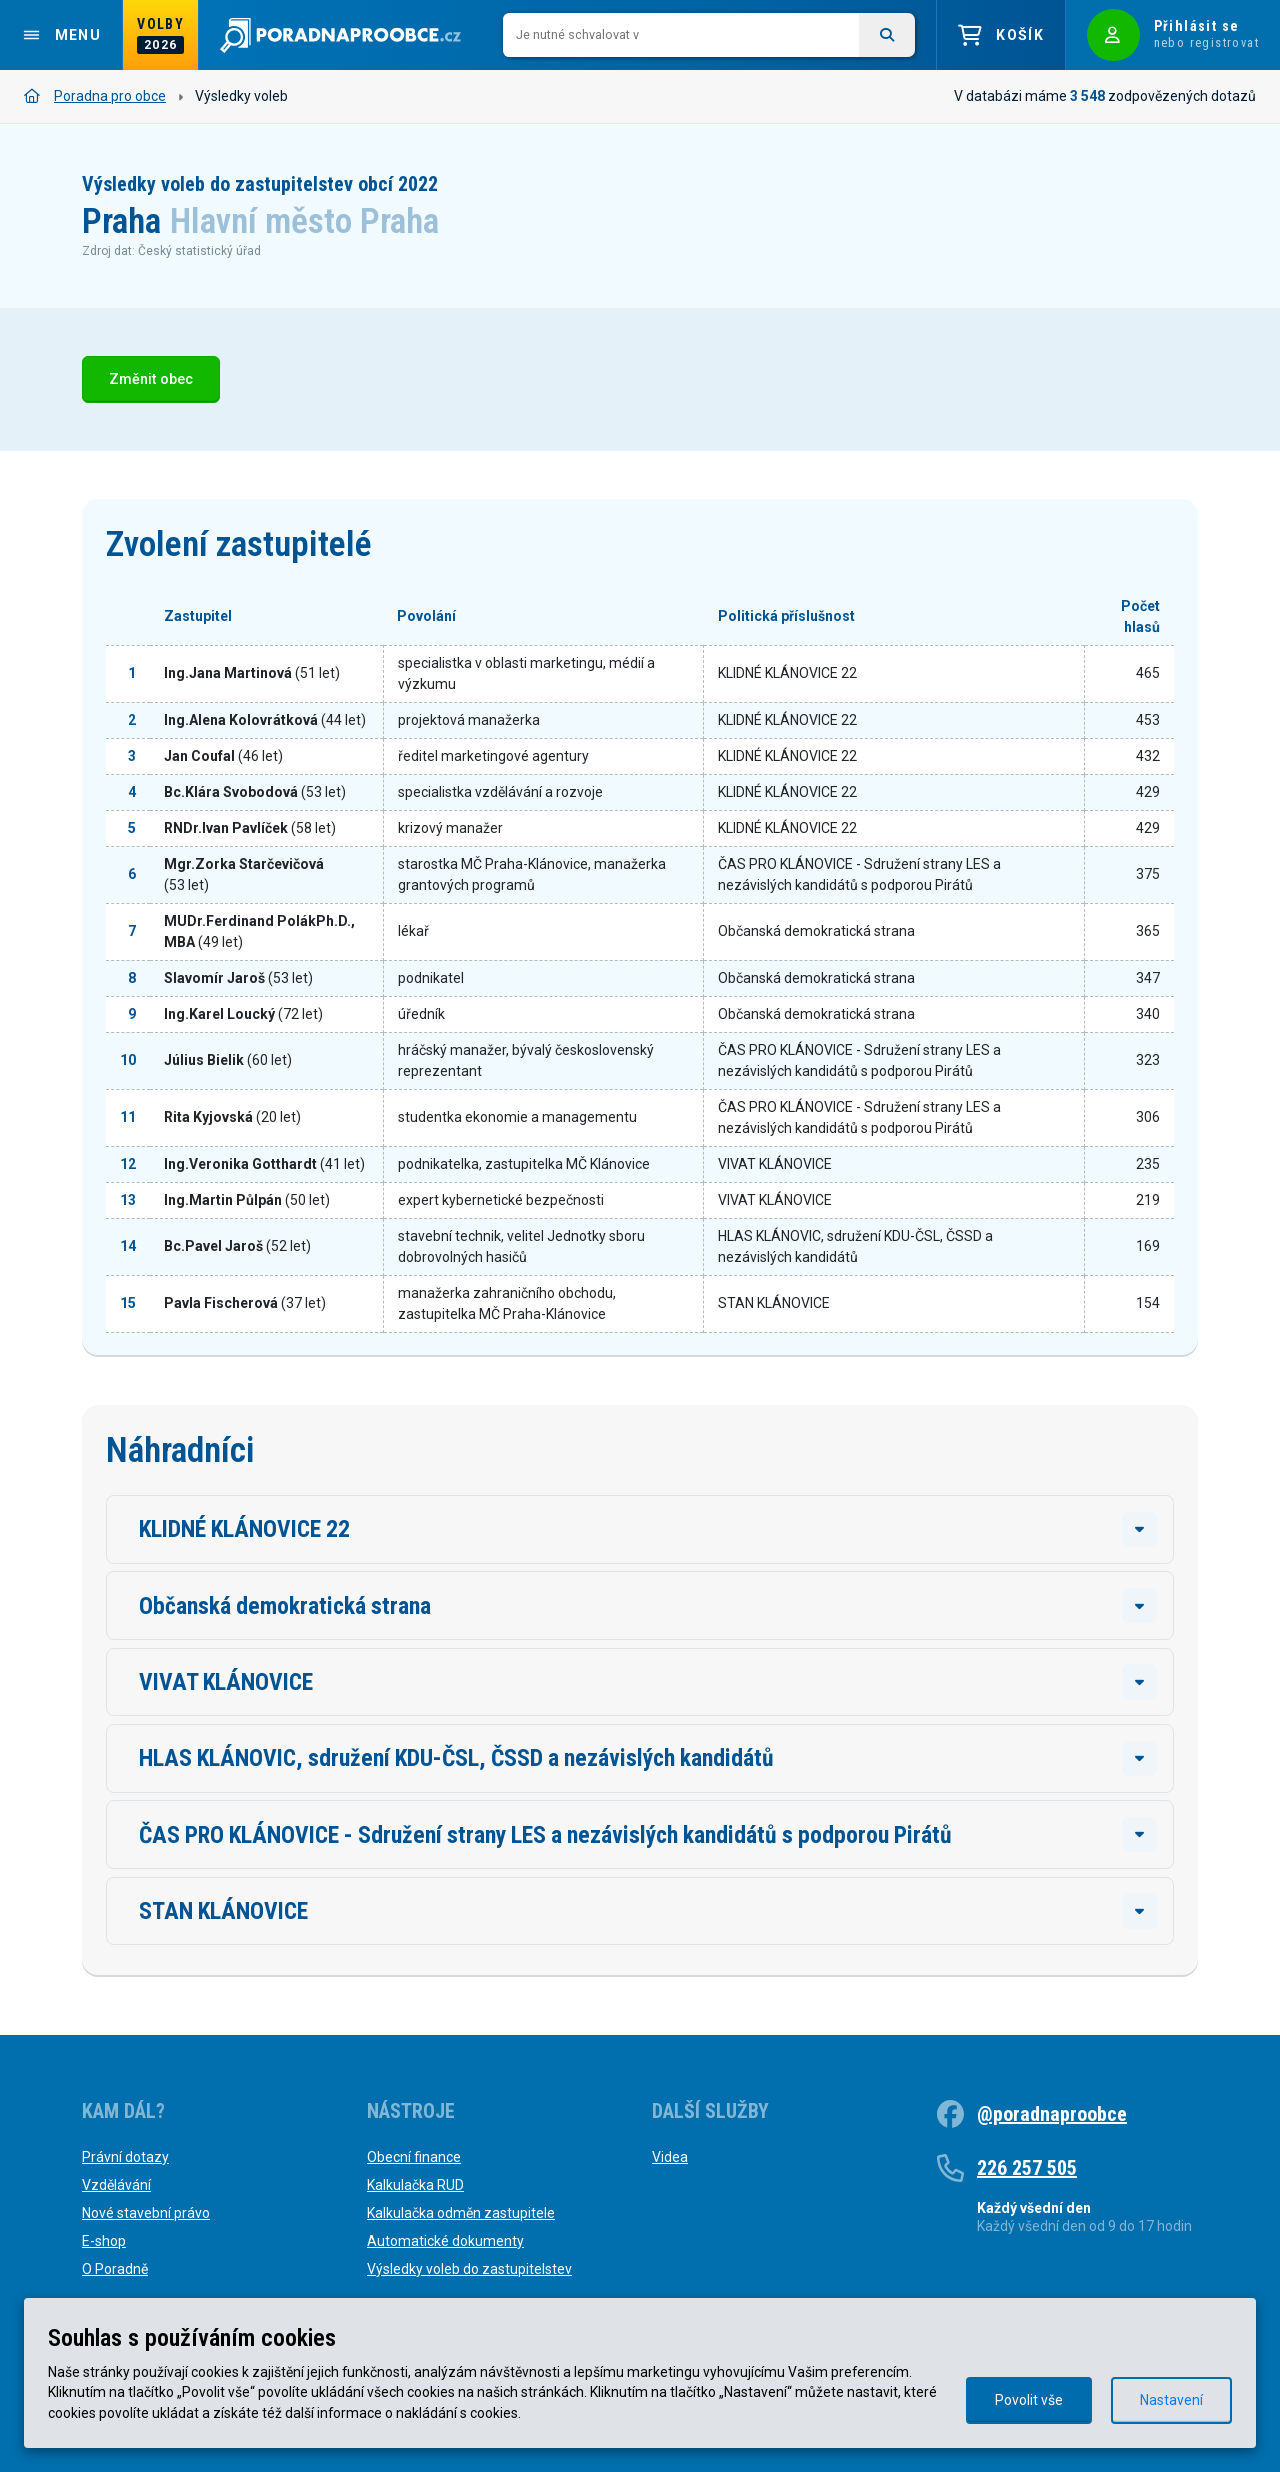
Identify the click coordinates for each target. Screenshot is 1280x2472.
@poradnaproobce (1052, 2114)
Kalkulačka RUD (415, 2185)
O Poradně (115, 2269)
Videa (670, 2157)
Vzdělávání (116, 2185)
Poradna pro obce (95, 96)
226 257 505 (1027, 2168)
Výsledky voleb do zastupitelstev (469, 2269)
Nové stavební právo (146, 2213)
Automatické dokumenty (445, 2241)
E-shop (104, 2241)
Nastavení (1171, 2400)
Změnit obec (151, 379)
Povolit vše (1029, 2400)
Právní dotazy (125, 2157)
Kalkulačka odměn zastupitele (461, 2213)
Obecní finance (414, 2157)
